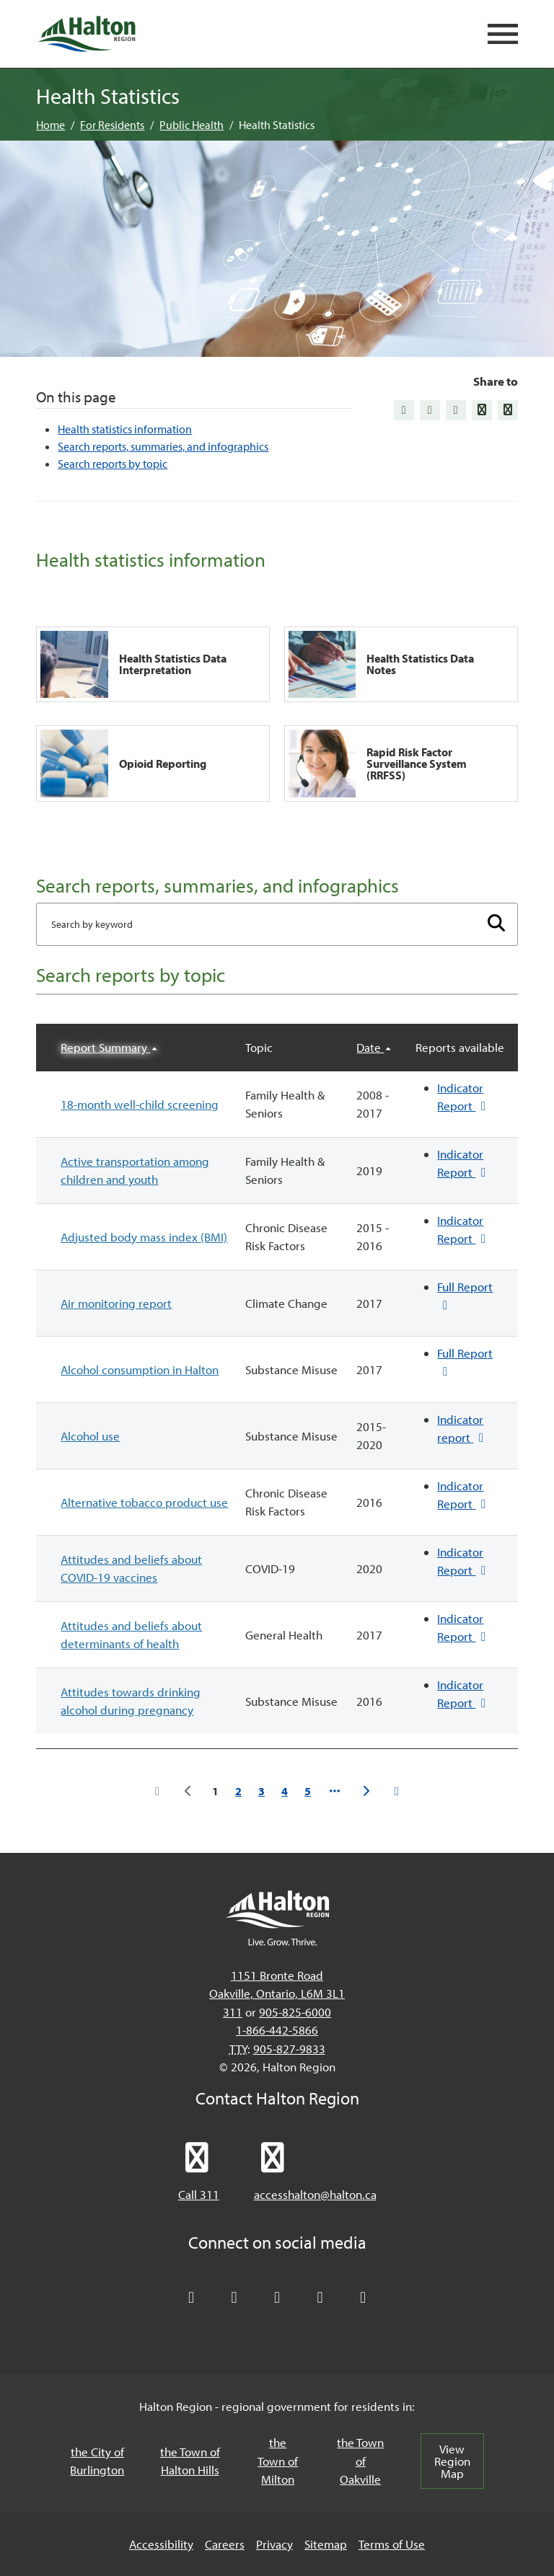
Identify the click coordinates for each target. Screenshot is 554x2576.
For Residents (112, 125)
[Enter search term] (276, 924)
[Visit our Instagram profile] (363, 2297)
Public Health (191, 125)
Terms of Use (392, 2543)
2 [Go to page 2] (238, 1791)
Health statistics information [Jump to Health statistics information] (125, 429)
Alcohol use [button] (90, 1435)
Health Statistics (277, 125)
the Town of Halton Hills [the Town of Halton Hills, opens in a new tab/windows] (190, 2461)
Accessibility (161, 2543)
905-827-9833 (289, 2048)
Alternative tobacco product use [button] (144, 1502)
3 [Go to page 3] (261, 1791)
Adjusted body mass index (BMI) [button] (144, 1236)
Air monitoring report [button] (116, 1303)
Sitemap (325, 2543)
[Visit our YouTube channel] (320, 2297)
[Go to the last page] (397, 1791)
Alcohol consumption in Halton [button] (140, 1369)
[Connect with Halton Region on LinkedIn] (277, 2297)
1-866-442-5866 (277, 2029)
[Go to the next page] (366, 1791)
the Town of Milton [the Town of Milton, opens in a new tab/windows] (278, 2461)
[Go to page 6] (335, 1791)
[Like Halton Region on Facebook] (234, 2297)
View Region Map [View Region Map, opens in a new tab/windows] (452, 2461)
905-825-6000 (295, 2011)
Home (50, 125)
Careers (225, 2543)
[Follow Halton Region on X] (191, 2297)
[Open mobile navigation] (503, 34)
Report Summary (105, 1047)
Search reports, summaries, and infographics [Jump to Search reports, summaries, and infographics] (163, 446)
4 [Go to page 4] (284, 1791)
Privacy (274, 2543)
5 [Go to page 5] (307, 1791)
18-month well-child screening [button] (140, 1104)
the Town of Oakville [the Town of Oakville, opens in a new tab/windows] (360, 2461)
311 (232, 2011)
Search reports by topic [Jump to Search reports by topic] (112, 463)
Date (370, 1047)
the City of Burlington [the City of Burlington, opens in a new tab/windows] (97, 2461)
